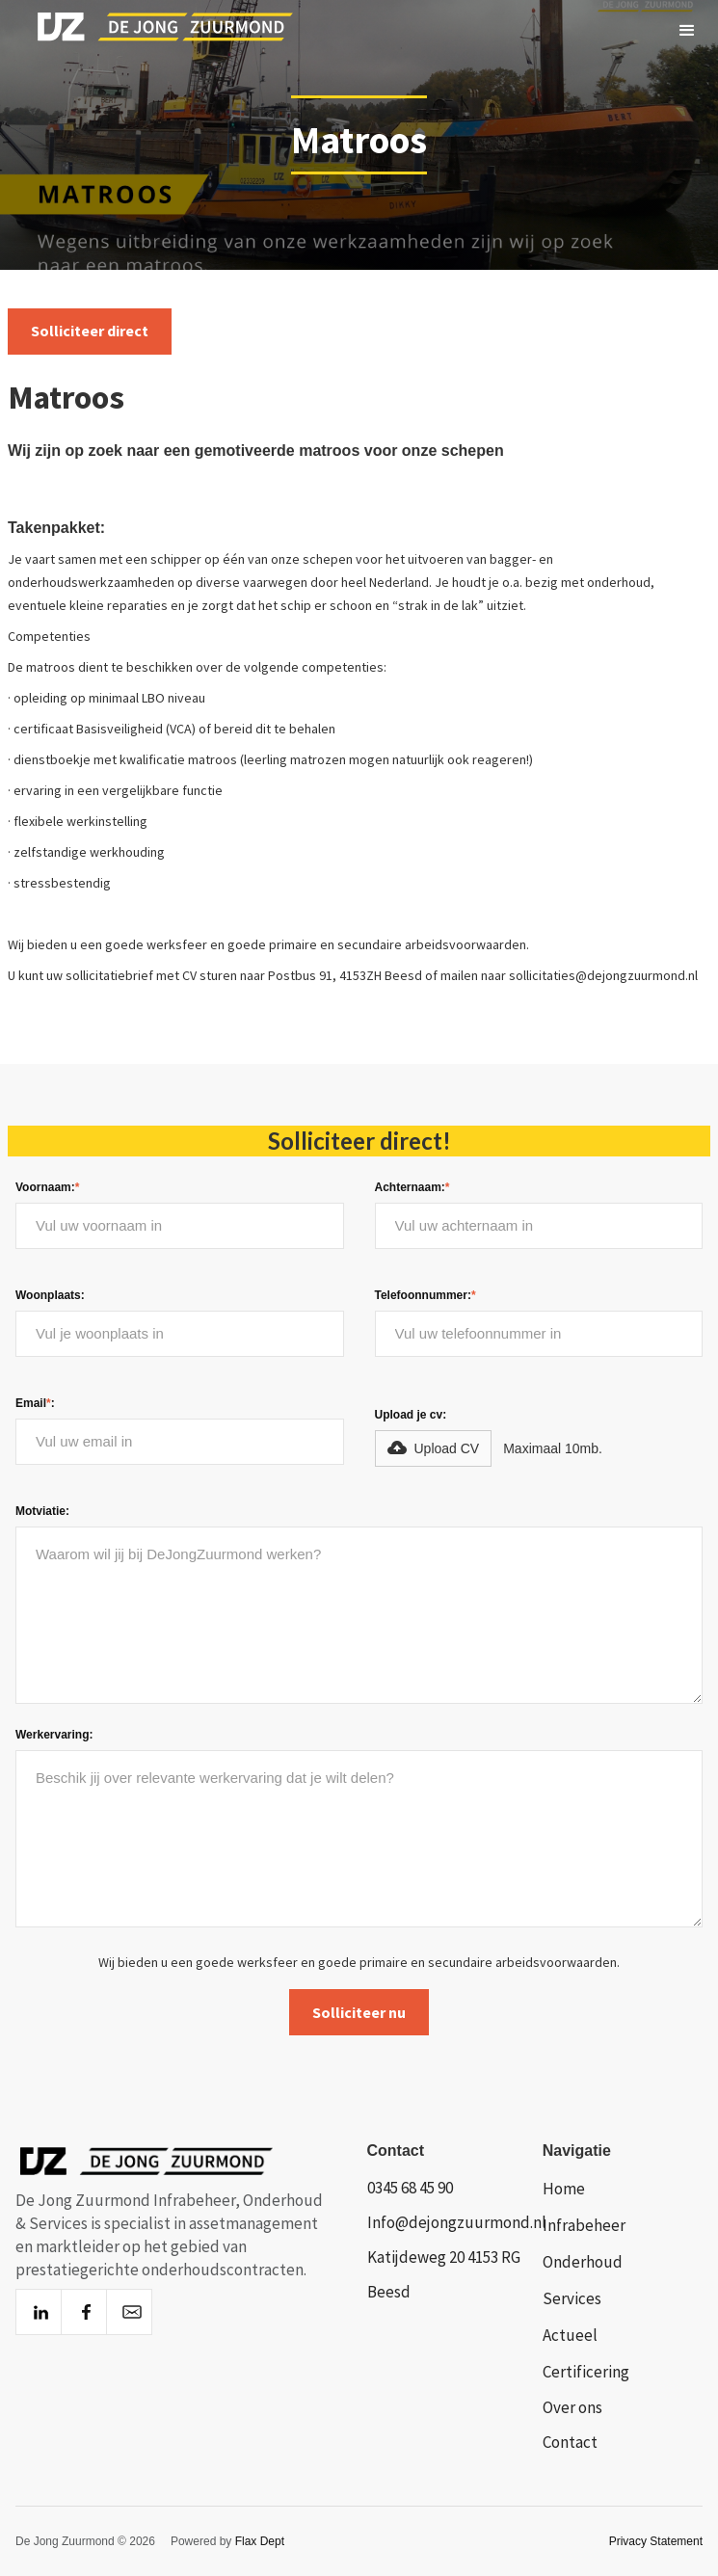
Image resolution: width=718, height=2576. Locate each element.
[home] (148, 31)
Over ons (572, 2407)
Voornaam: (47, 1187)
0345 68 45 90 (410, 2187)
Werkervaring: (54, 1734)
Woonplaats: (50, 1295)
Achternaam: (412, 1187)
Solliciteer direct (89, 330)
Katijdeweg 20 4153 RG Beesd (443, 2274)
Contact (570, 2442)
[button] (687, 31)
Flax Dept (259, 2541)
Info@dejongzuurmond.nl (456, 2222)
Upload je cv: (411, 1414)
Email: (35, 1403)
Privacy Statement (656, 2541)
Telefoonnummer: (425, 1295)
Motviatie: (42, 1511)
